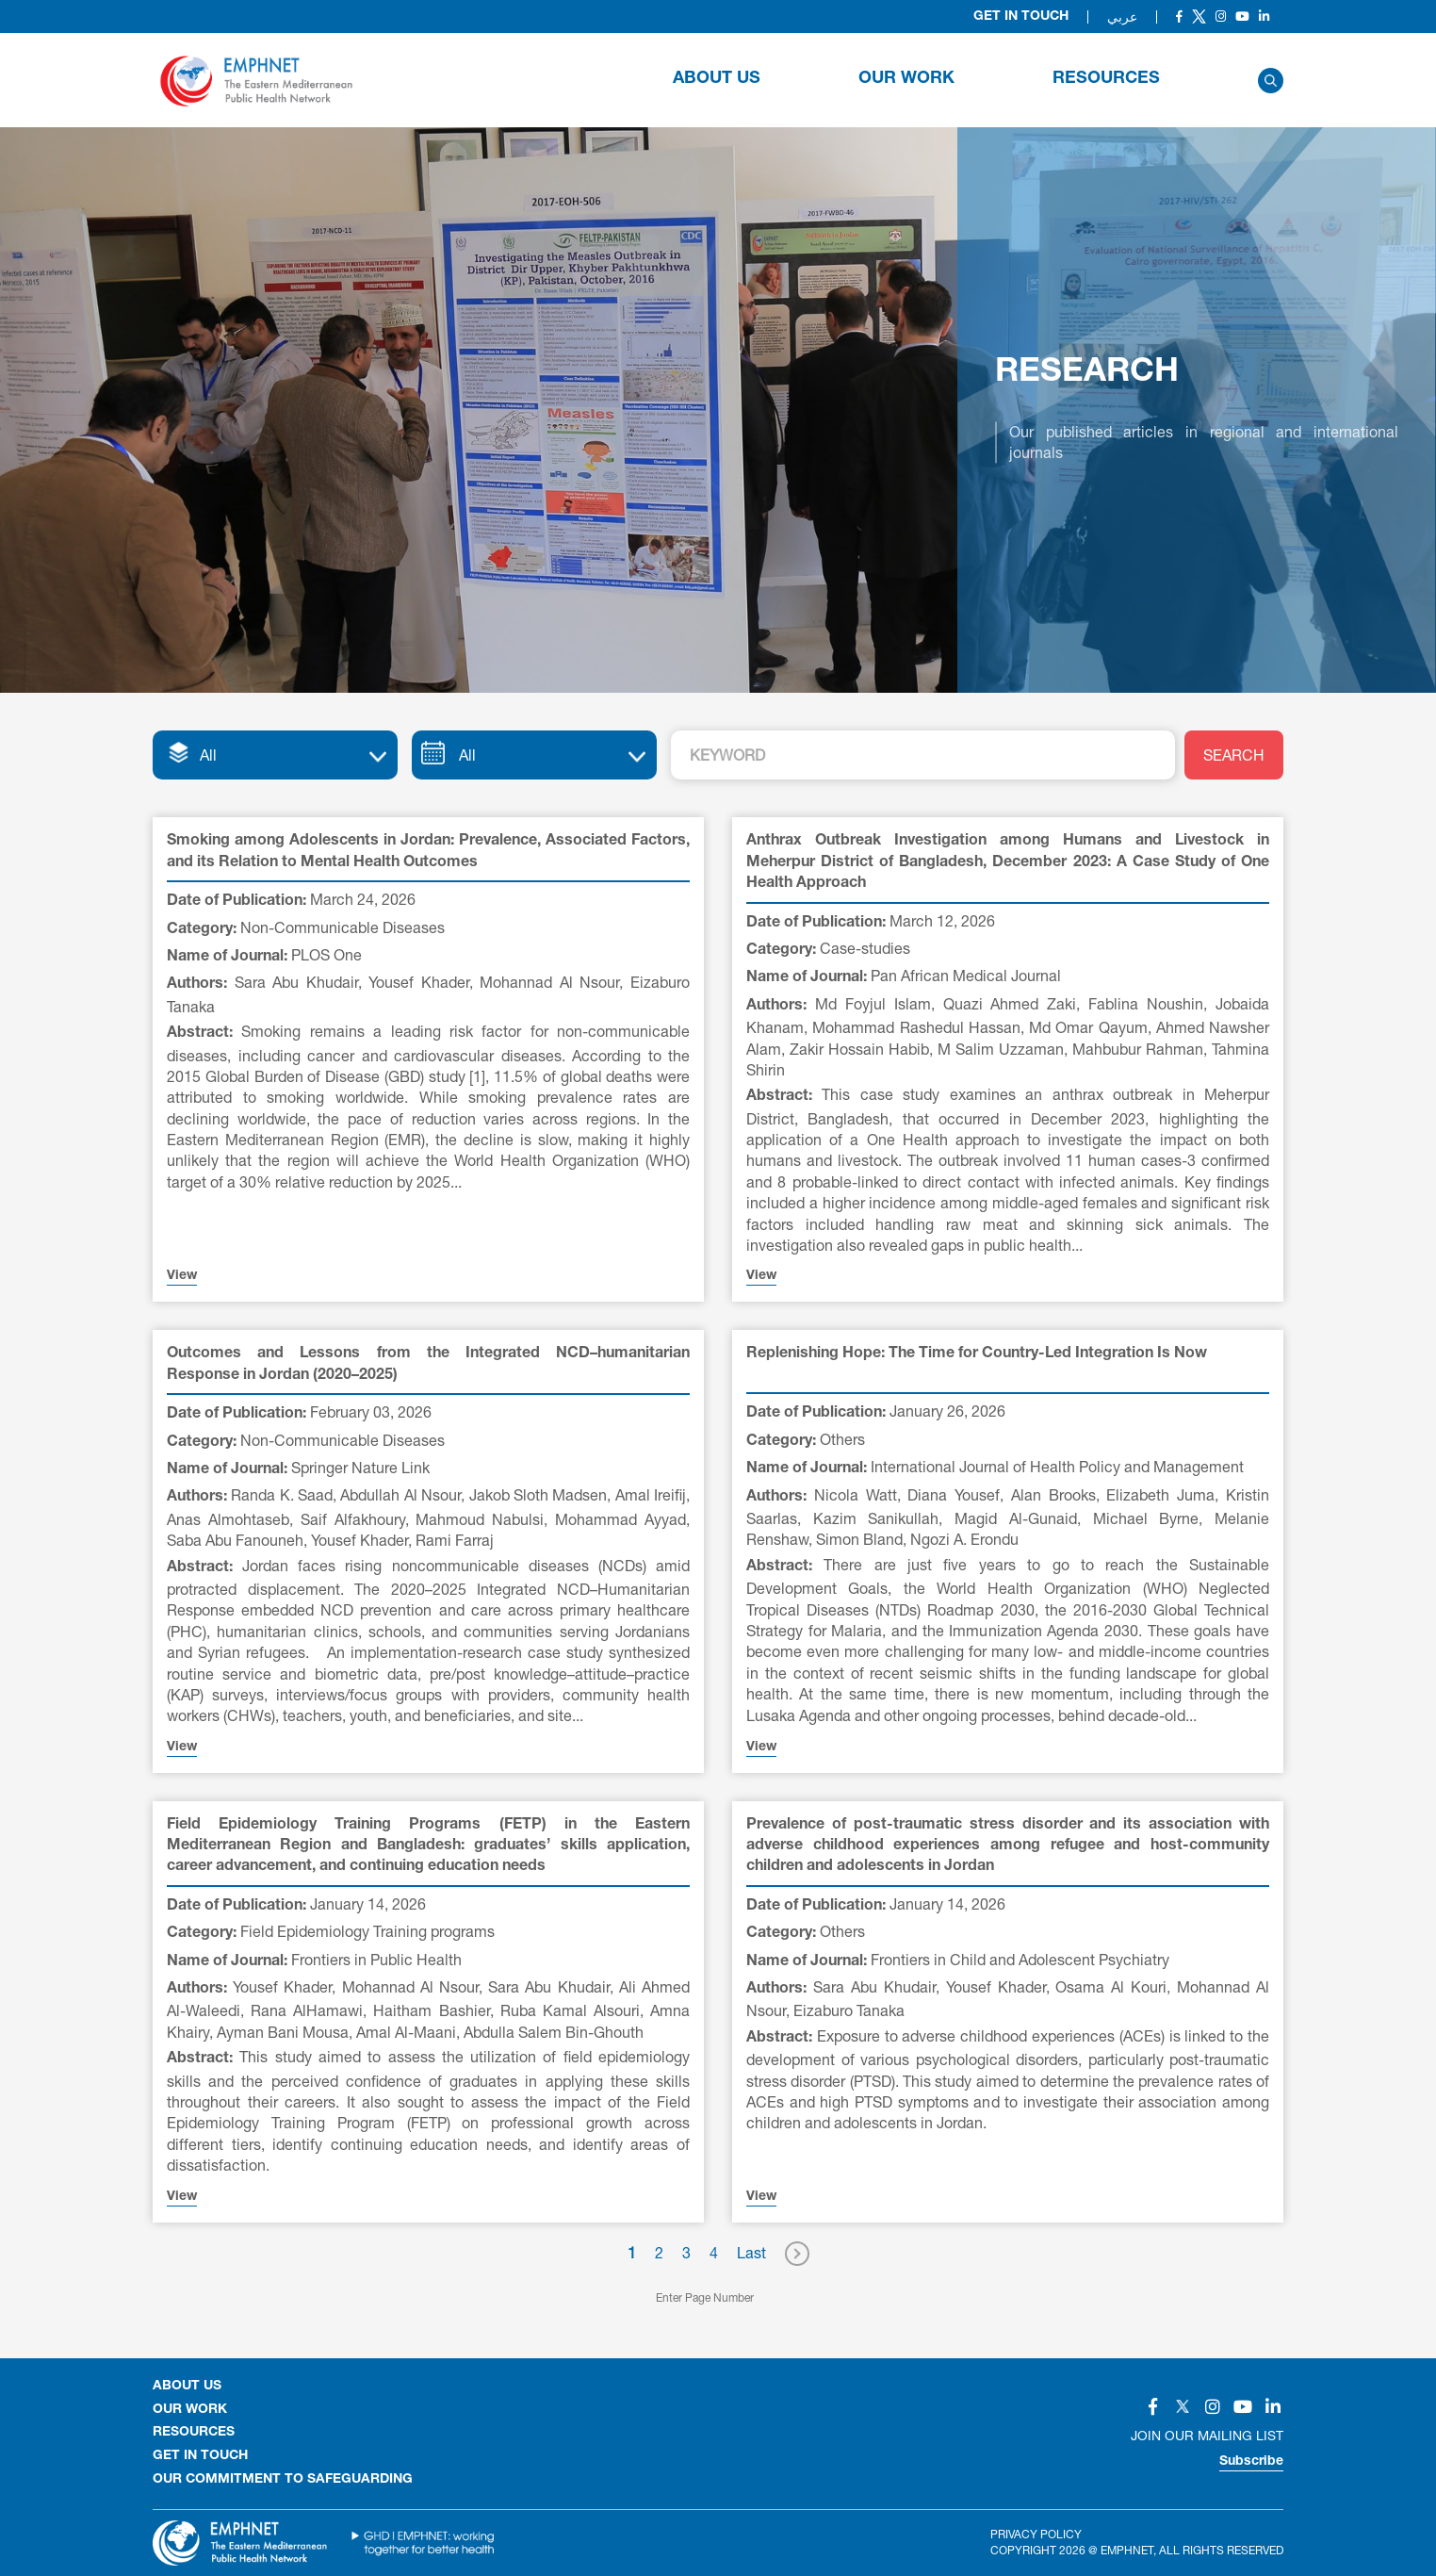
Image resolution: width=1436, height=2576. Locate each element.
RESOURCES (1106, 79)
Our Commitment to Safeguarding (283, 2479)
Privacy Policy (1036, 2534)
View (182, 1276)
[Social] (1179, 16)
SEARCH (1234, 754)
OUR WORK (906, 79)
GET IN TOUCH (200, 2456)
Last (751, 2252)
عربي (1122, 17)
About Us (716, 79)
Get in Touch (1021, 17)
